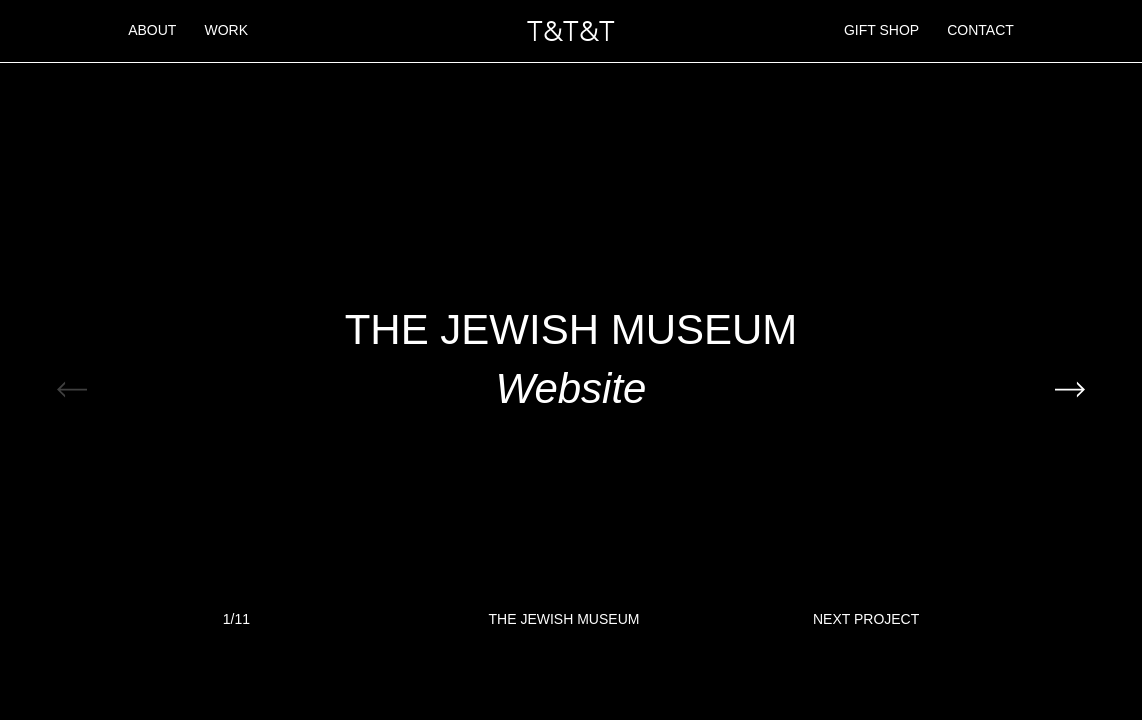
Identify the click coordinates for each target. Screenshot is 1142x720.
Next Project (866, 620)
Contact (980, 30)
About (152, 30)
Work (226, 30)
